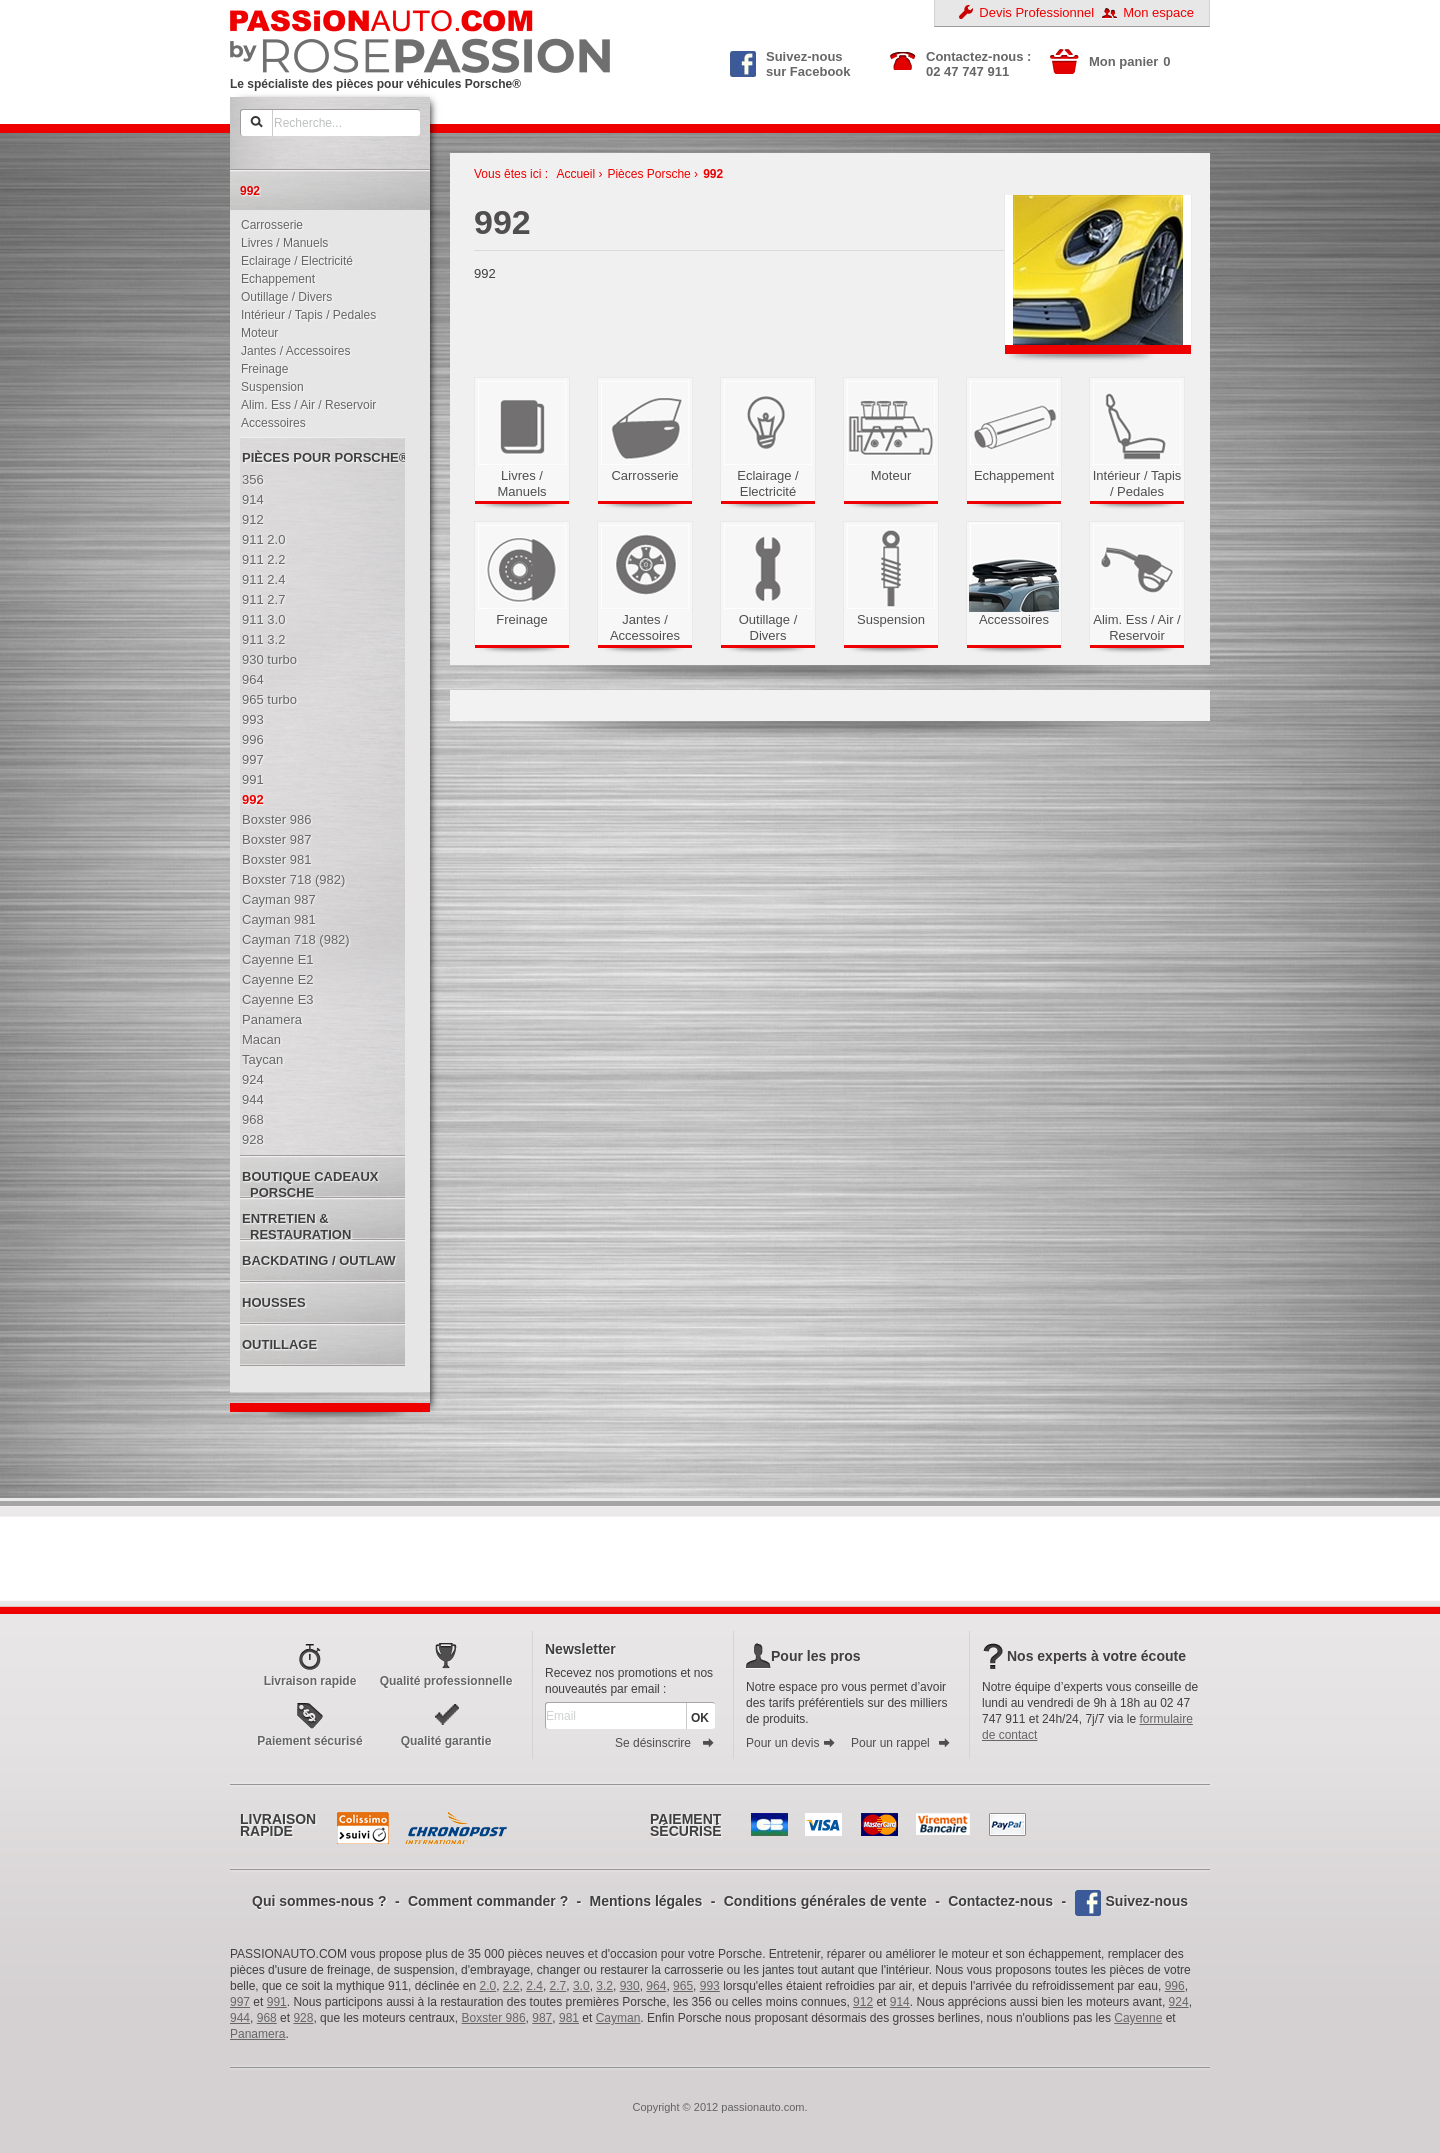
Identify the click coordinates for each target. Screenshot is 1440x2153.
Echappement (273, 279)
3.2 (604, 1986)
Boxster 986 (494, 2018)
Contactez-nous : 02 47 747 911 (978, 64)
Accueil (575, 174)
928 (303, 2018)
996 (1175, 1986)
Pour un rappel (901, 1743)
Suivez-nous (1147, 1901)
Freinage (260, 369)
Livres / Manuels (280, 243)
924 (1179, 2002)
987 (542, 2018)
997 (240, 2002)
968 (267, 2018)
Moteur (255, 333)
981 (569, 2018)
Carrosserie (267, 225)
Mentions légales (646, 1901)
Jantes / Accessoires (291, 351)
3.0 (581, 1986)
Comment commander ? (488, 1901)
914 (900, 2002)
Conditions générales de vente (825, 1901)
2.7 (558, 1986)
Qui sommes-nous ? (319, 1901)
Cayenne (1138, 2018)
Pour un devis (791, 1743)
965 (683, 1986)
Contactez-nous (1000, 1901)
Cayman (618, 2018)
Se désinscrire (665, 1743)
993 (710, 1986)
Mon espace (1158, 12)
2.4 (534, 1986)
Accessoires (269, 423)
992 (713, 174)
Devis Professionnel (1036, 12)
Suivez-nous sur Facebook (790, 62)
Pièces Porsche (648, 174)
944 (240, 2018)
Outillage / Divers (282, 297)
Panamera (257, 2034)
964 (656, 1986)
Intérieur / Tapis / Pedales (304, 315)
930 (630, 1986)
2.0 (488, 1986)
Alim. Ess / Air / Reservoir (304, 405)
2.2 (511, 1986)
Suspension (268, 387)
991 (277, 2002)
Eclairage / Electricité (292, 261)
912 (863, 2002)
